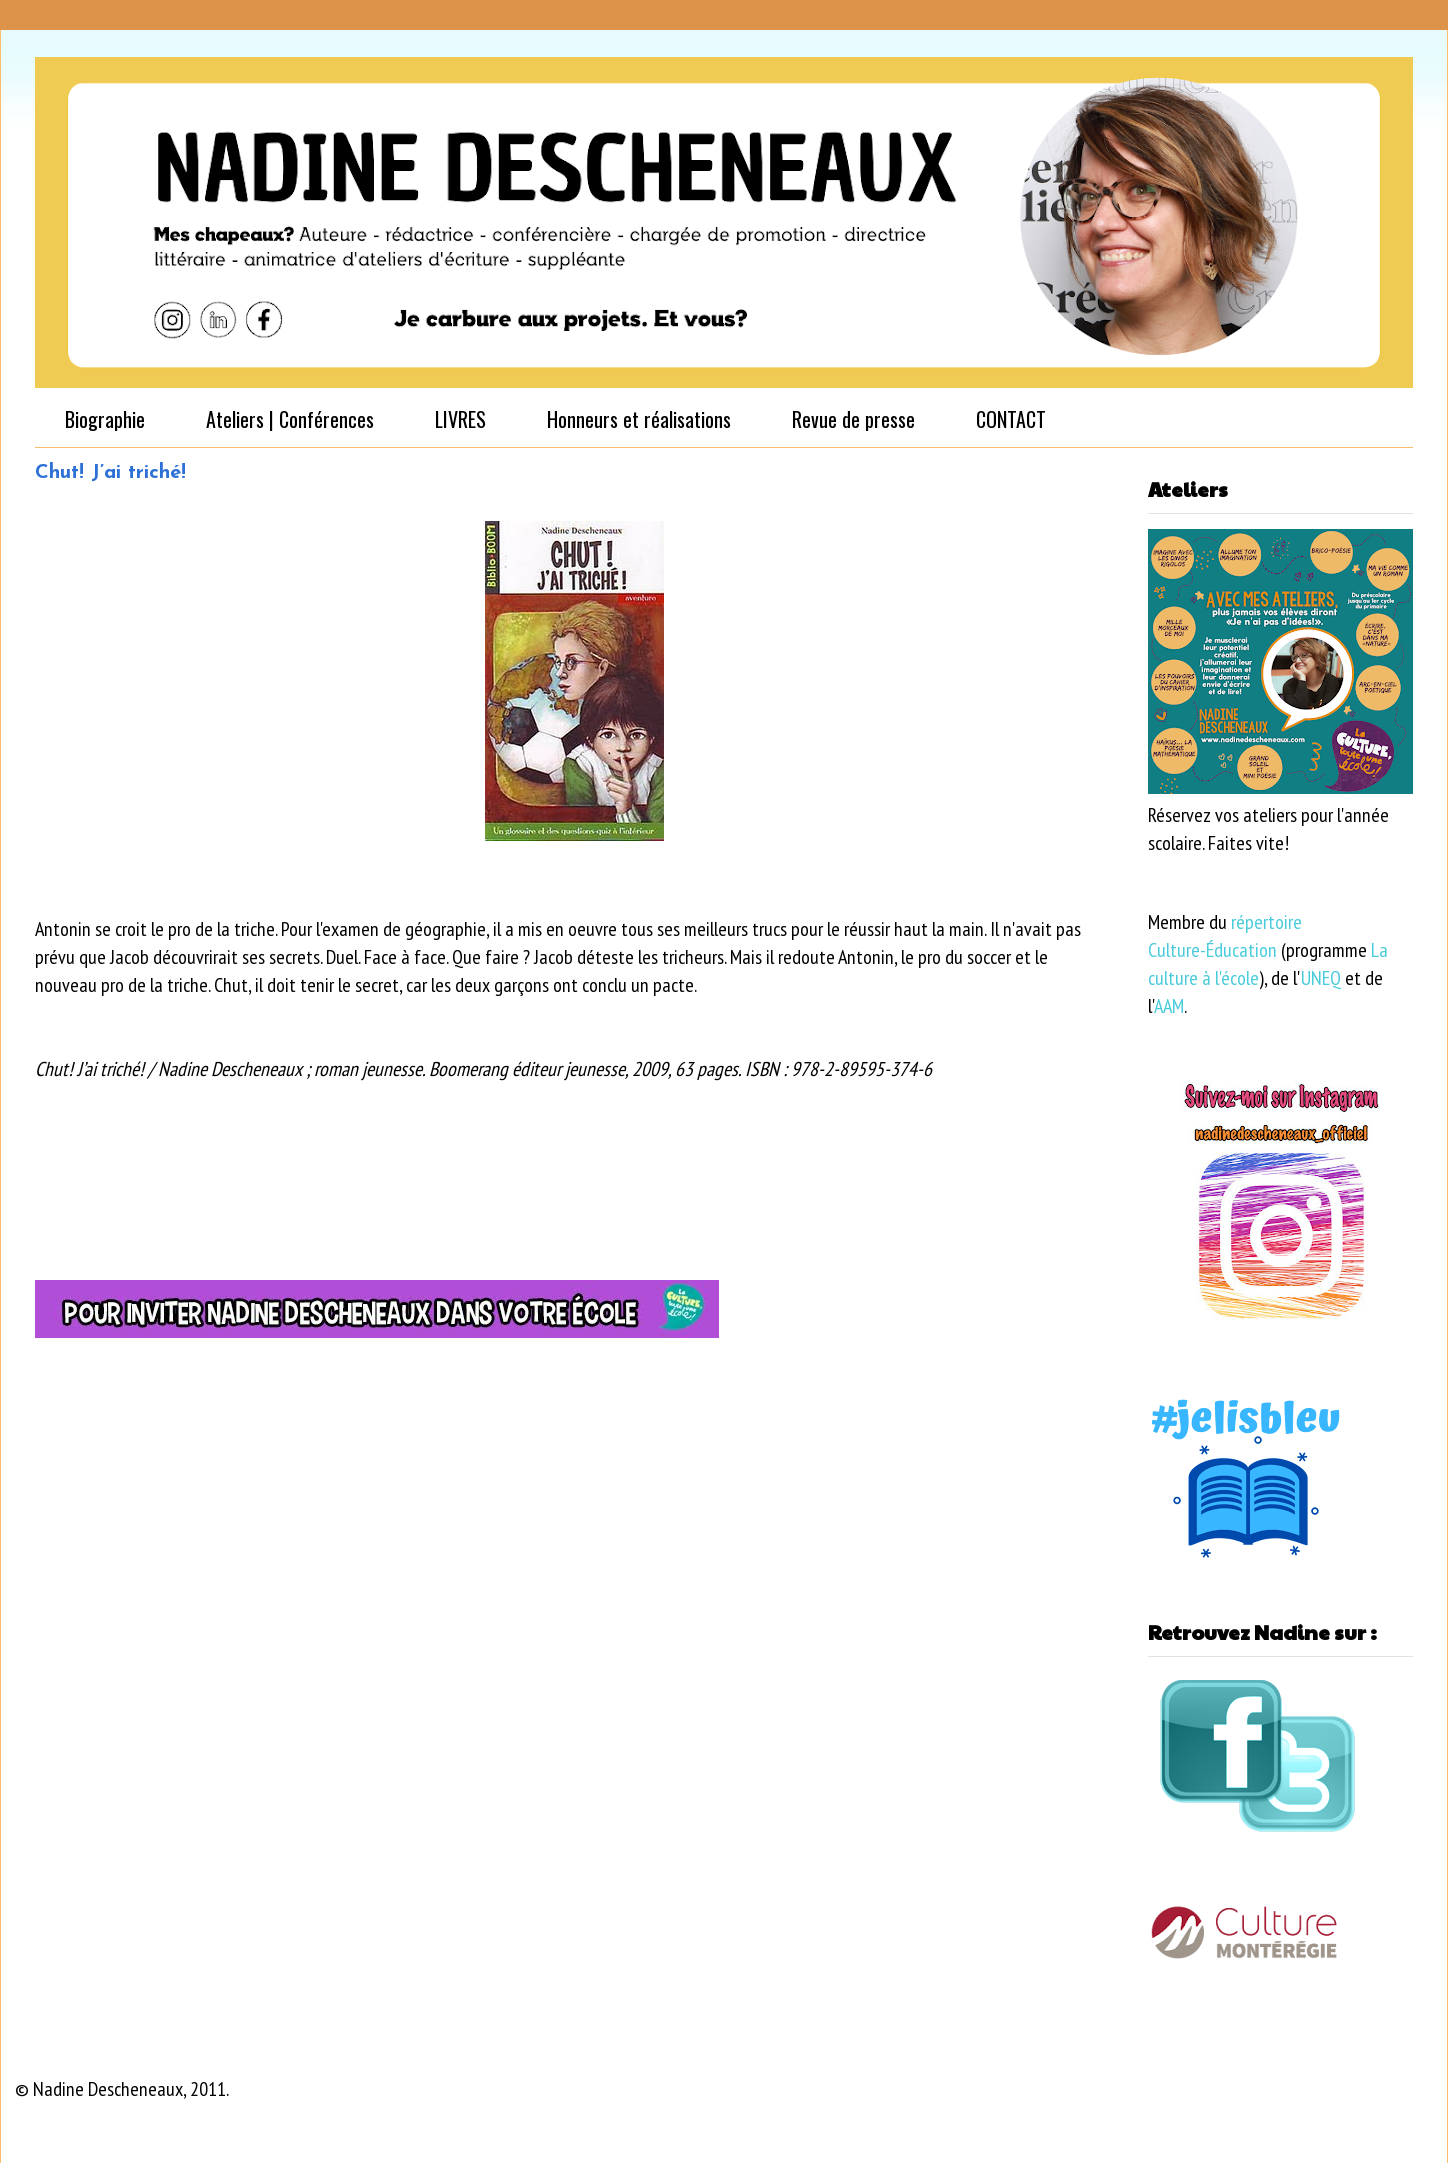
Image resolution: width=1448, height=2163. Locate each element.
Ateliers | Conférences (290, 419)
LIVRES (460, 419)
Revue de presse (853, 419)
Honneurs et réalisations (639, 419)
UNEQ (1321, 978)
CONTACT (1011, 419)
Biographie (105, 419)
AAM (1169, 1006)
